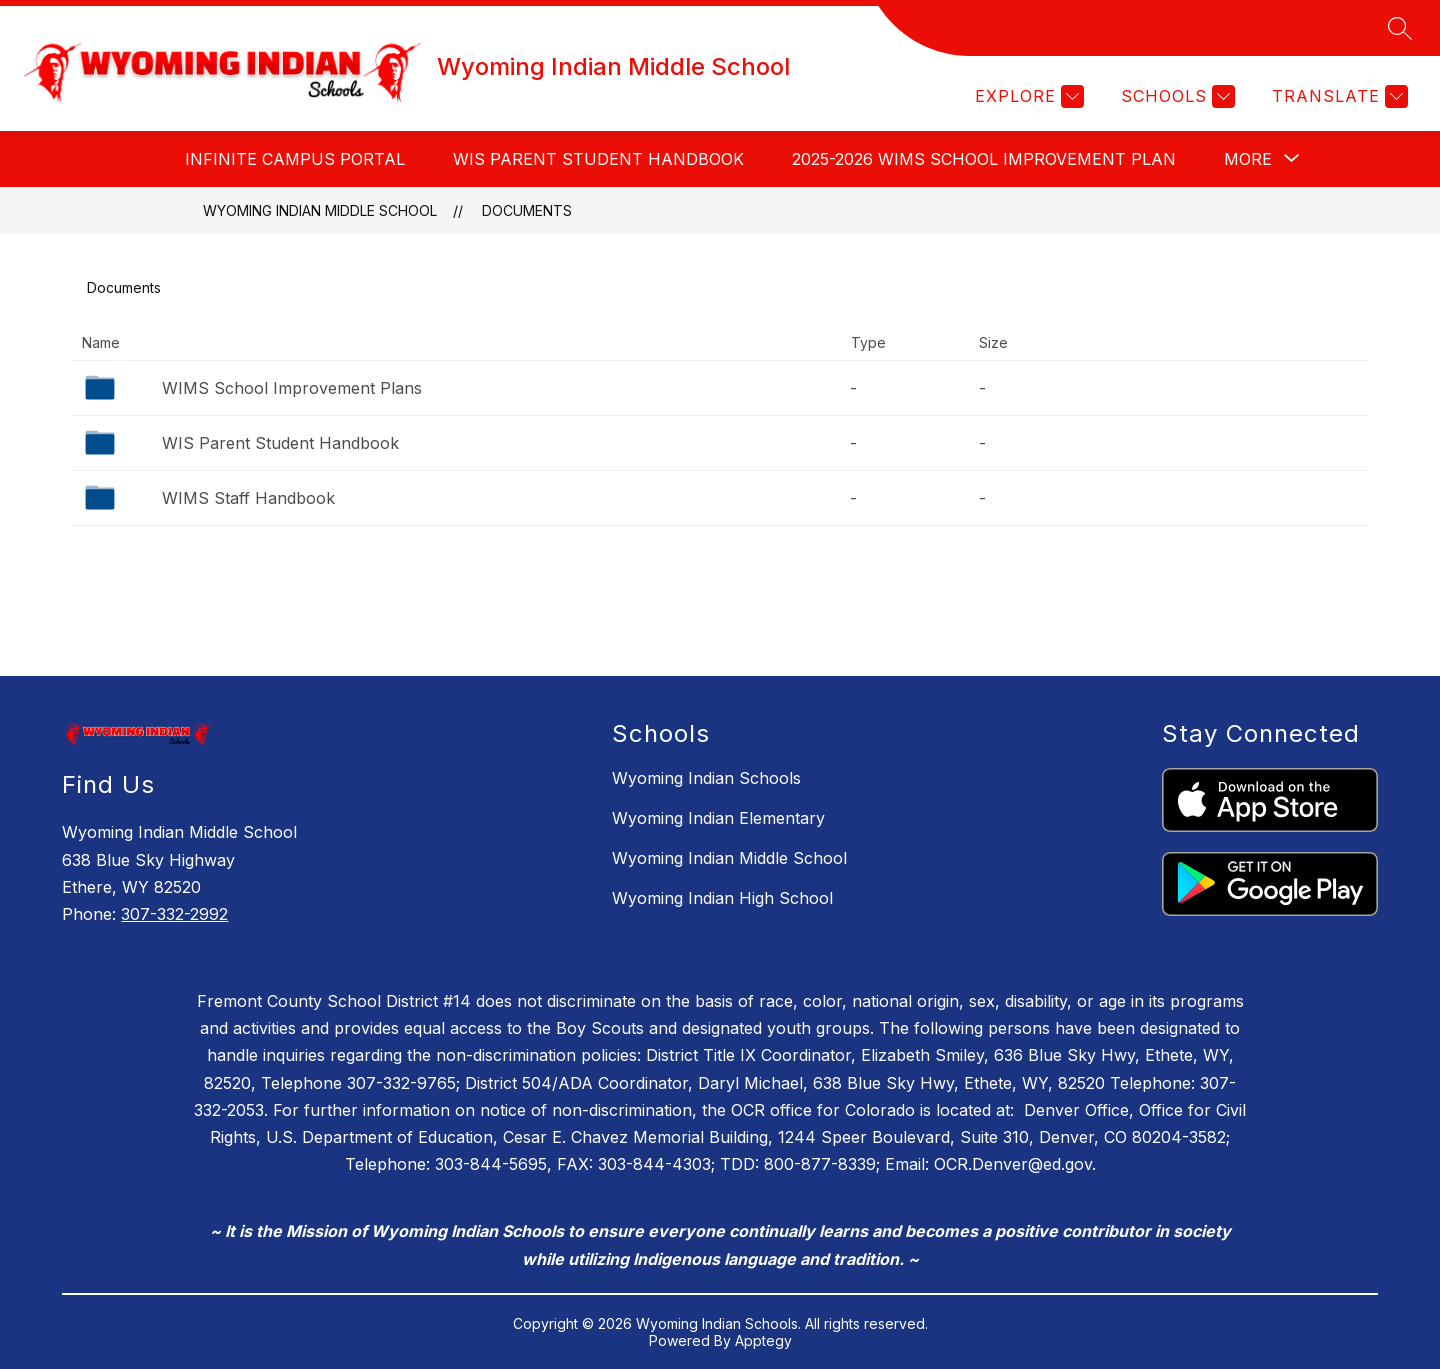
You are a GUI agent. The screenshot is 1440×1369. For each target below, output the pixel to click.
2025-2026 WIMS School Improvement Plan (984, 159)
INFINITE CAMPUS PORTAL (295, 159)
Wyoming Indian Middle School (320, 210)
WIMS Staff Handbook (248, 498)
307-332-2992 (174, 914)
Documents (527, 210)
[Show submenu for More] (1248, 159)
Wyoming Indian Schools (706, 778)
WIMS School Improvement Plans (292, 388)
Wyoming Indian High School (722, 898)
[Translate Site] (1337, 96)
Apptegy (763, 1340)
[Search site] (1400, 28)
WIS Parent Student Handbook (598, 159)
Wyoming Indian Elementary (718, 818)
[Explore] (1027, 96)
